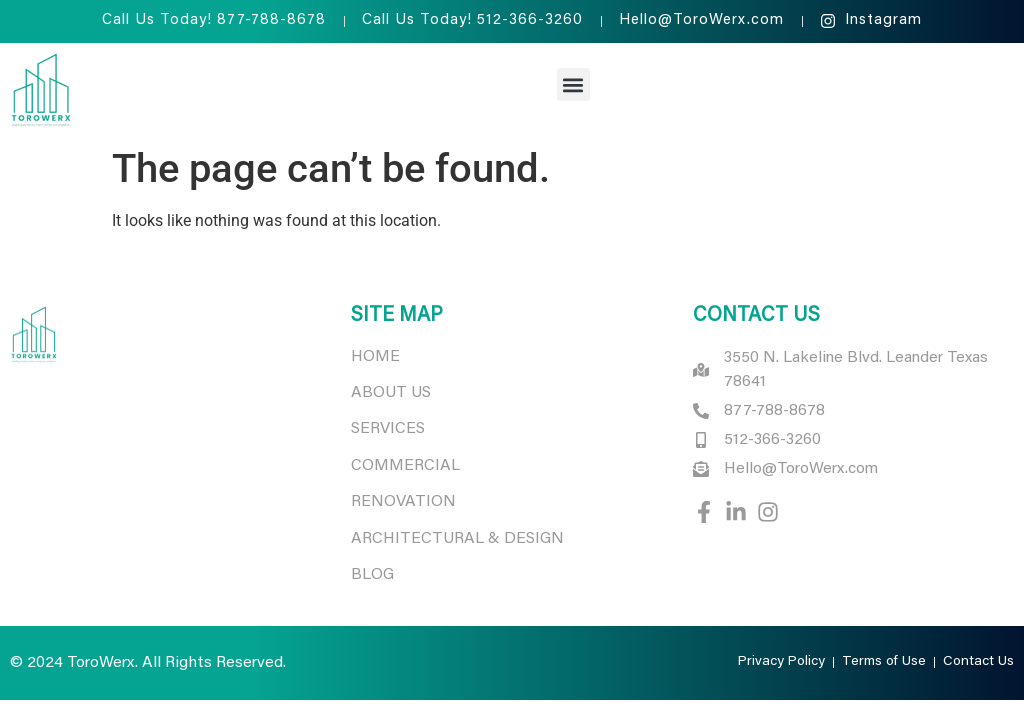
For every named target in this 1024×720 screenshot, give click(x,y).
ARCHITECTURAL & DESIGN (459, 539)
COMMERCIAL (405, 466)
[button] (573, 84)
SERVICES (388, 429)
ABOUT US (391, 393)
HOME (375, 357)
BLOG (372, 575)
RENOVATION (403, 502)
